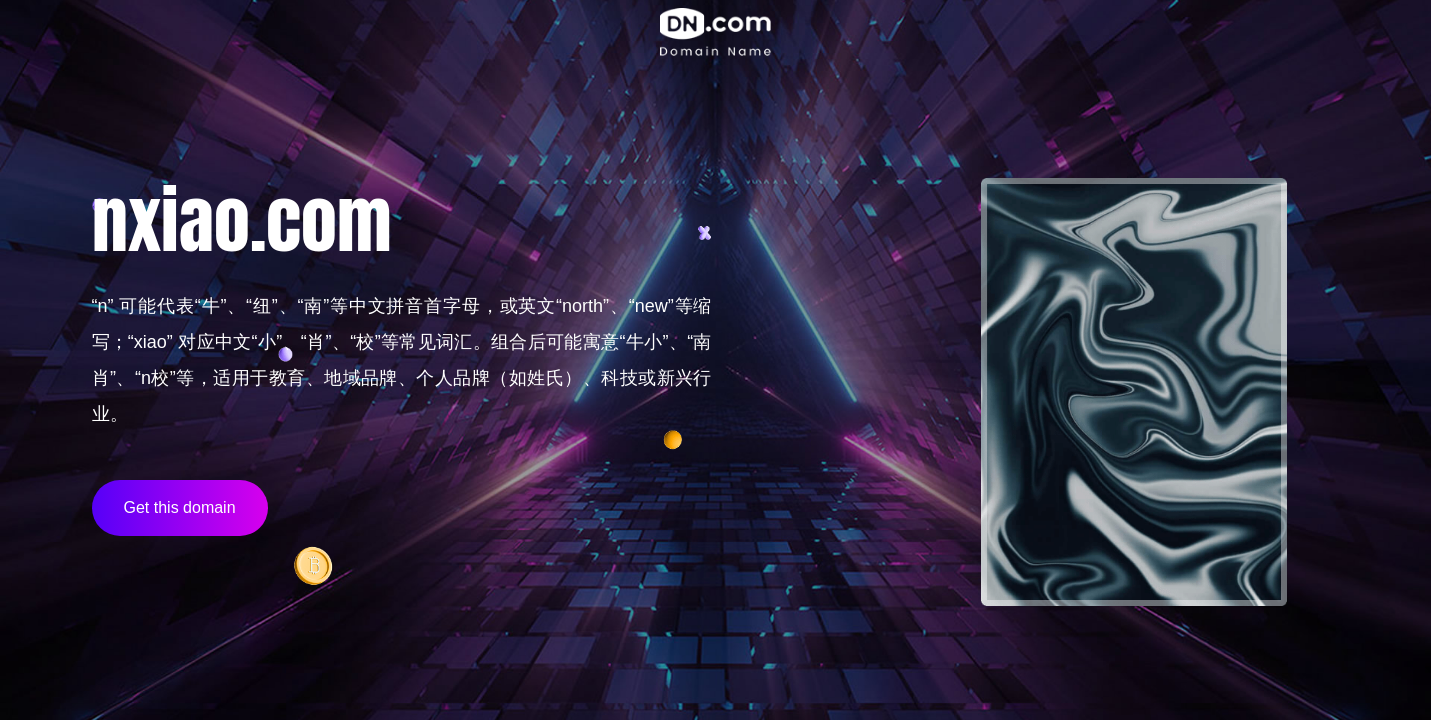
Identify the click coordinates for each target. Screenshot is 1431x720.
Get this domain (180, 507)
